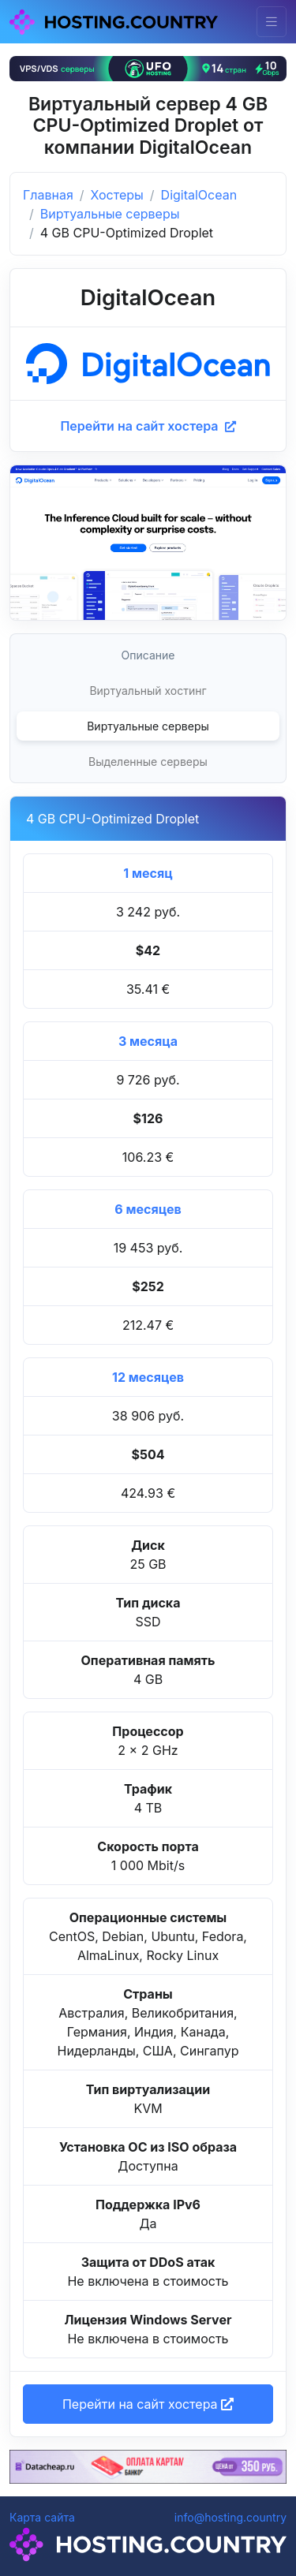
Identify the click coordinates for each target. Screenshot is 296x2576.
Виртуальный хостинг (147, 690)
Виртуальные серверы (110, 214)
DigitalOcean (199, 195)
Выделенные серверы (148, 761)
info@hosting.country (230, 2517)
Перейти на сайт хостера (147, 426)
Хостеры (117, 195)
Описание (148, 655)
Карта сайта (42, 2517)
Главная (48, 195)
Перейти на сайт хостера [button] (148, 2404)
